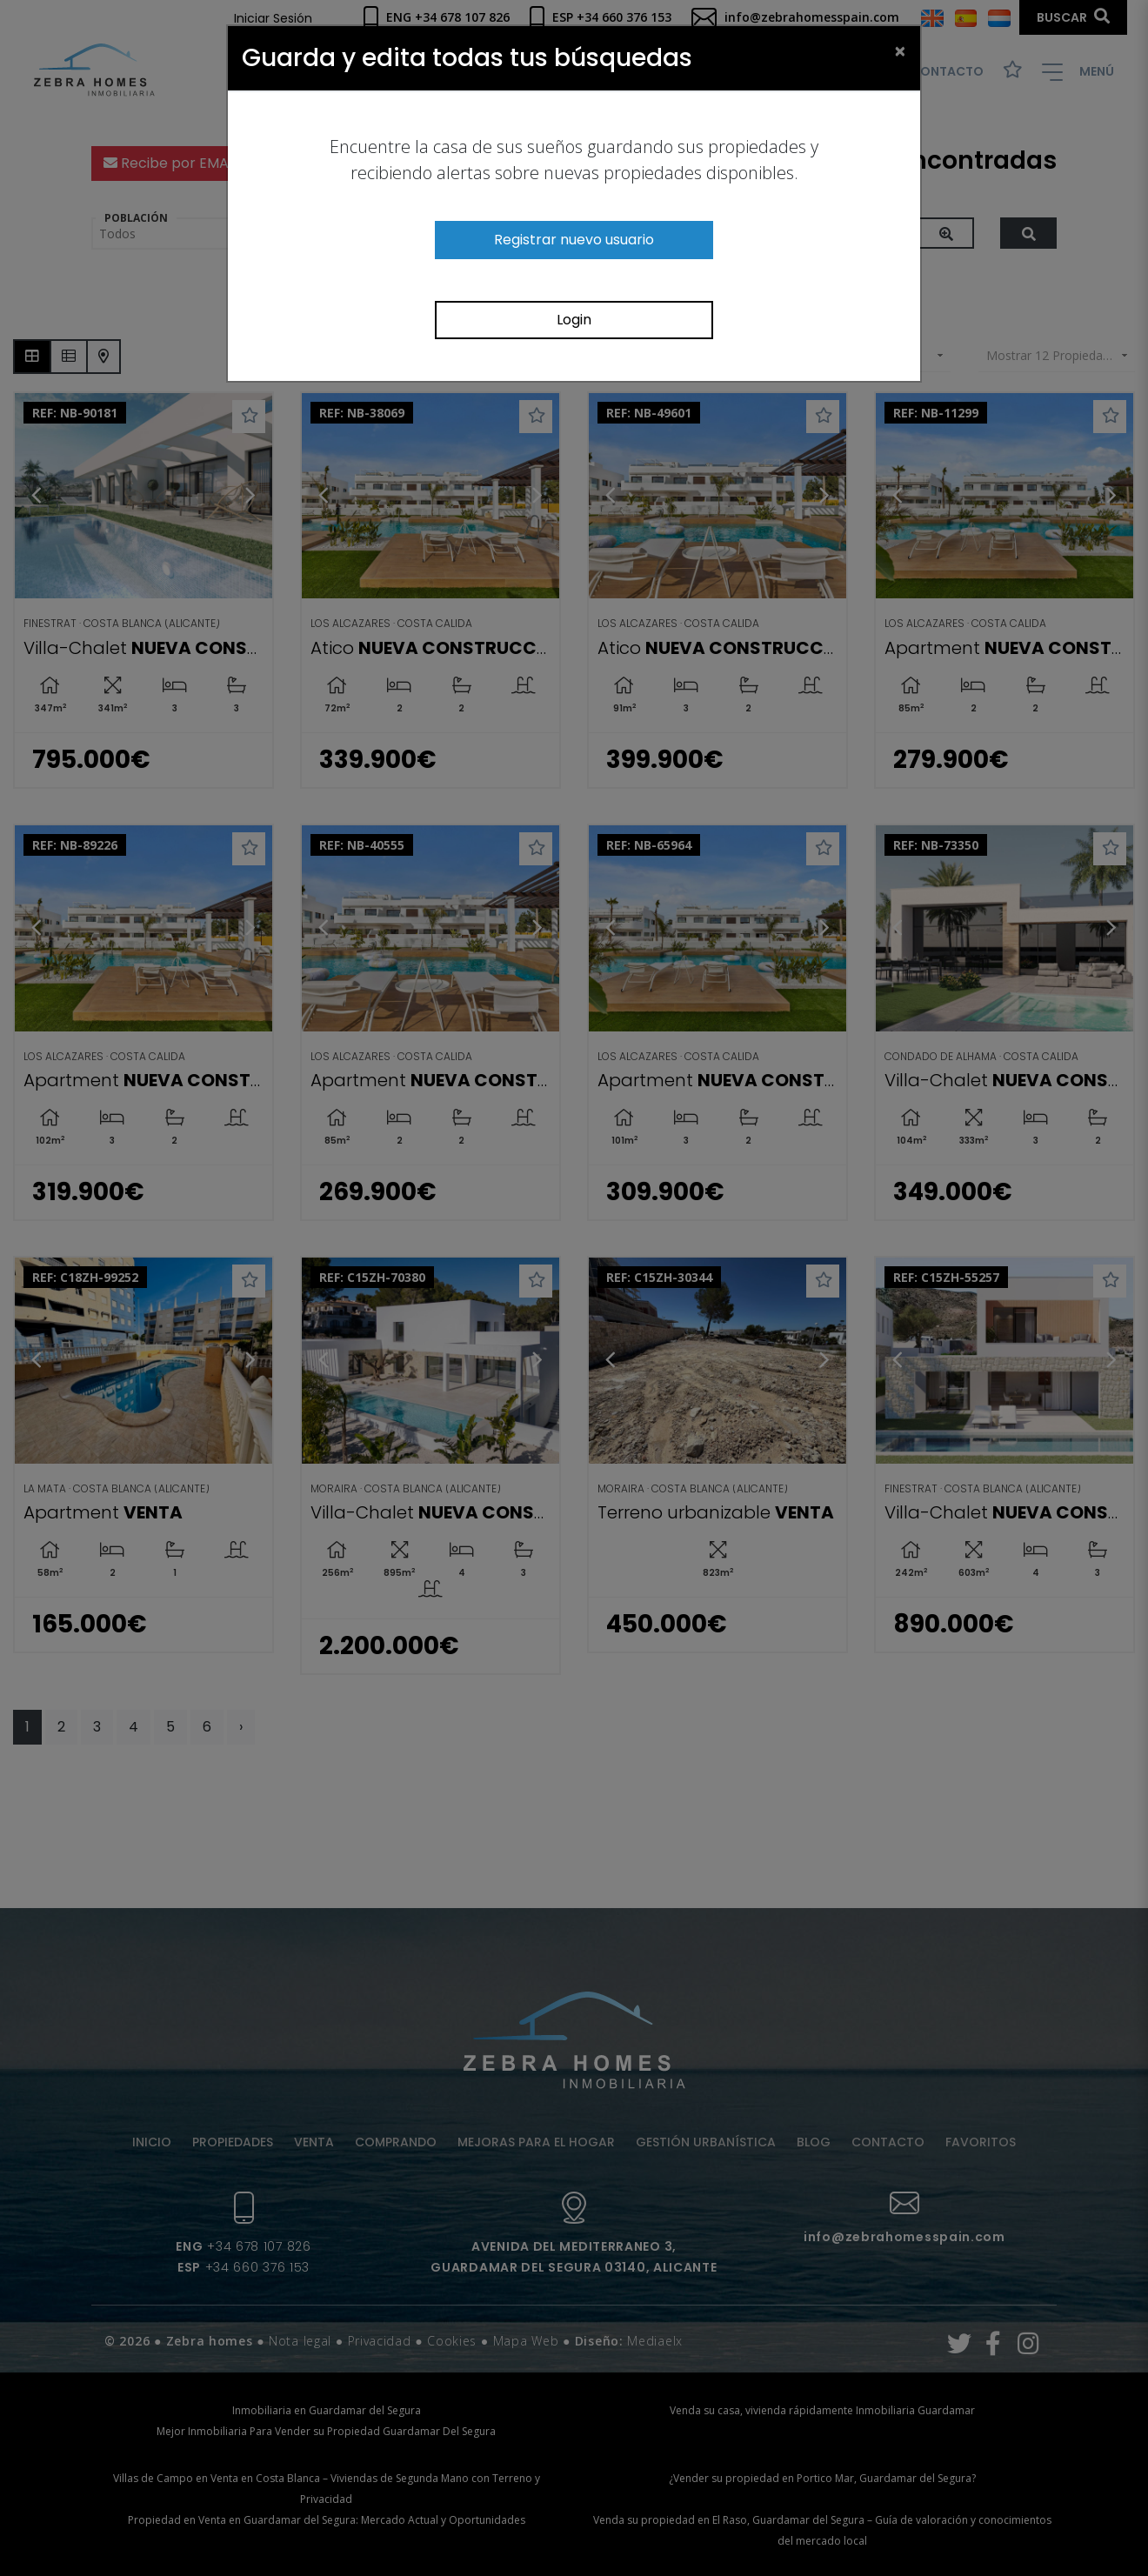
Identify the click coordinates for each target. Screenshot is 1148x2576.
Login (574, 320)
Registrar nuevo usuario (574, 240)
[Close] (900, 50)
